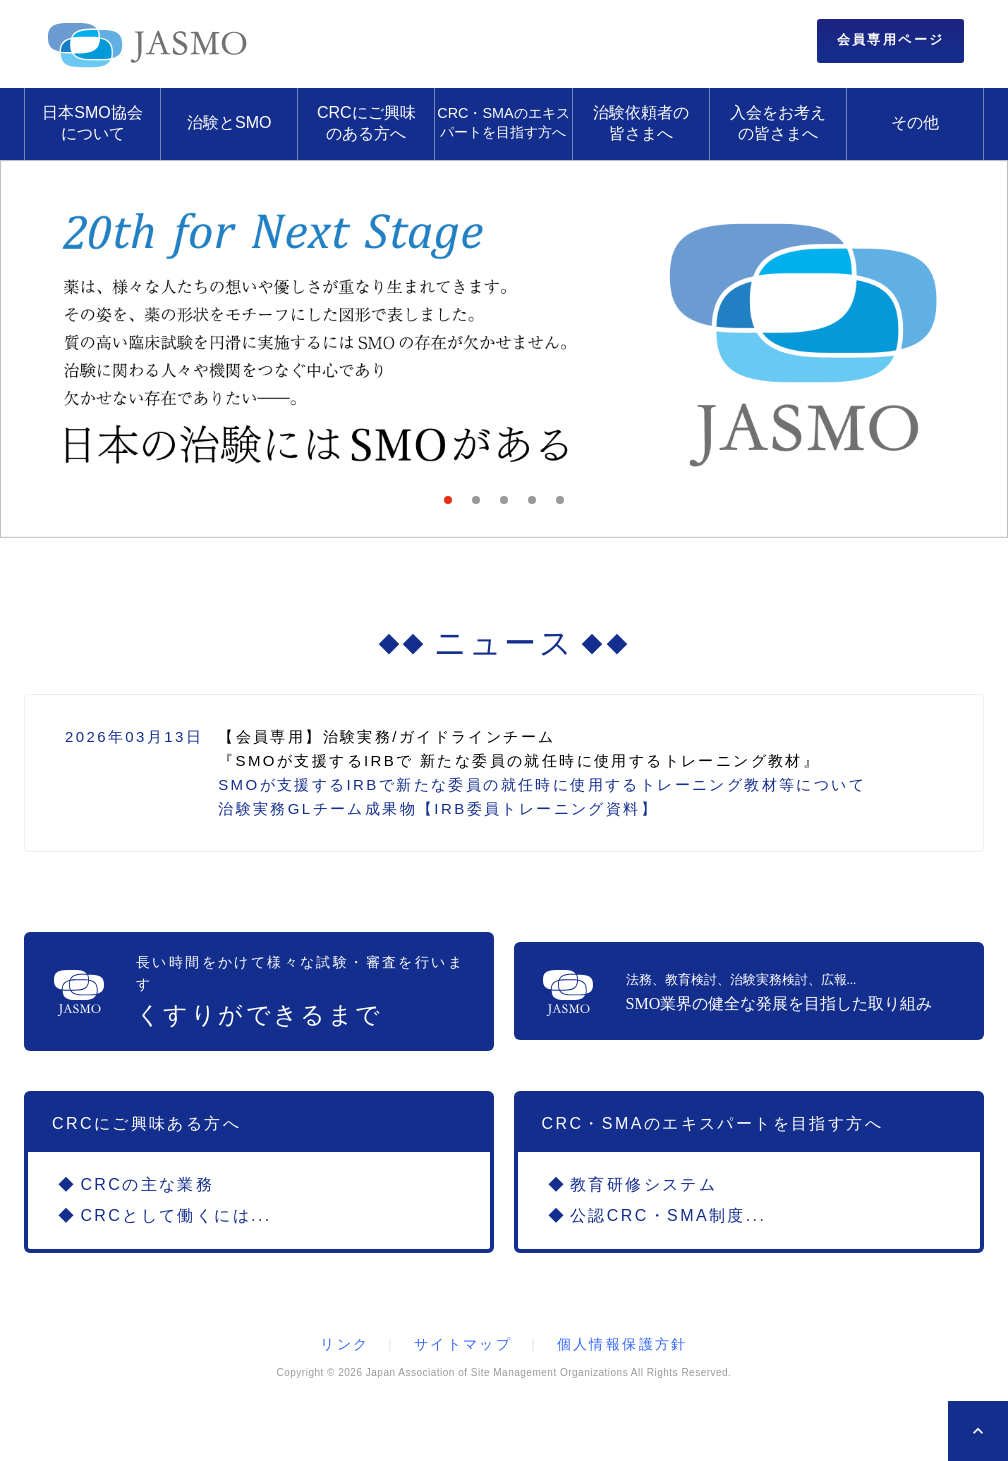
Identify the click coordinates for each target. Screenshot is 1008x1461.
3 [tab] (510, 506)
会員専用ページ (891, 39)
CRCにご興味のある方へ (366, 123)
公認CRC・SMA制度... (668, 1215)
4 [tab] (538, 506)
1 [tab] (454, 506)
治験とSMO (229, 122)
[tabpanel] (504, 349)
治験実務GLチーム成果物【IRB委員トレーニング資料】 (438, 808)
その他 (915, 122)
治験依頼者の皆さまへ (641, 123)
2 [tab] (482, 506)
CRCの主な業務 (147, 1184)
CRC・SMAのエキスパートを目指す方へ (503, 122)
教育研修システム (643, 1184)
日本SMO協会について (92, 123)
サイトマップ (463, 1344)
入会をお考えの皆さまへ (778, 123)
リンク (344, 1344)
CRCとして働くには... (175, 1215)
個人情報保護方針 (622, 1344)
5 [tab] (566, 506)
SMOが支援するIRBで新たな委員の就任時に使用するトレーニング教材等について (542, 784)
